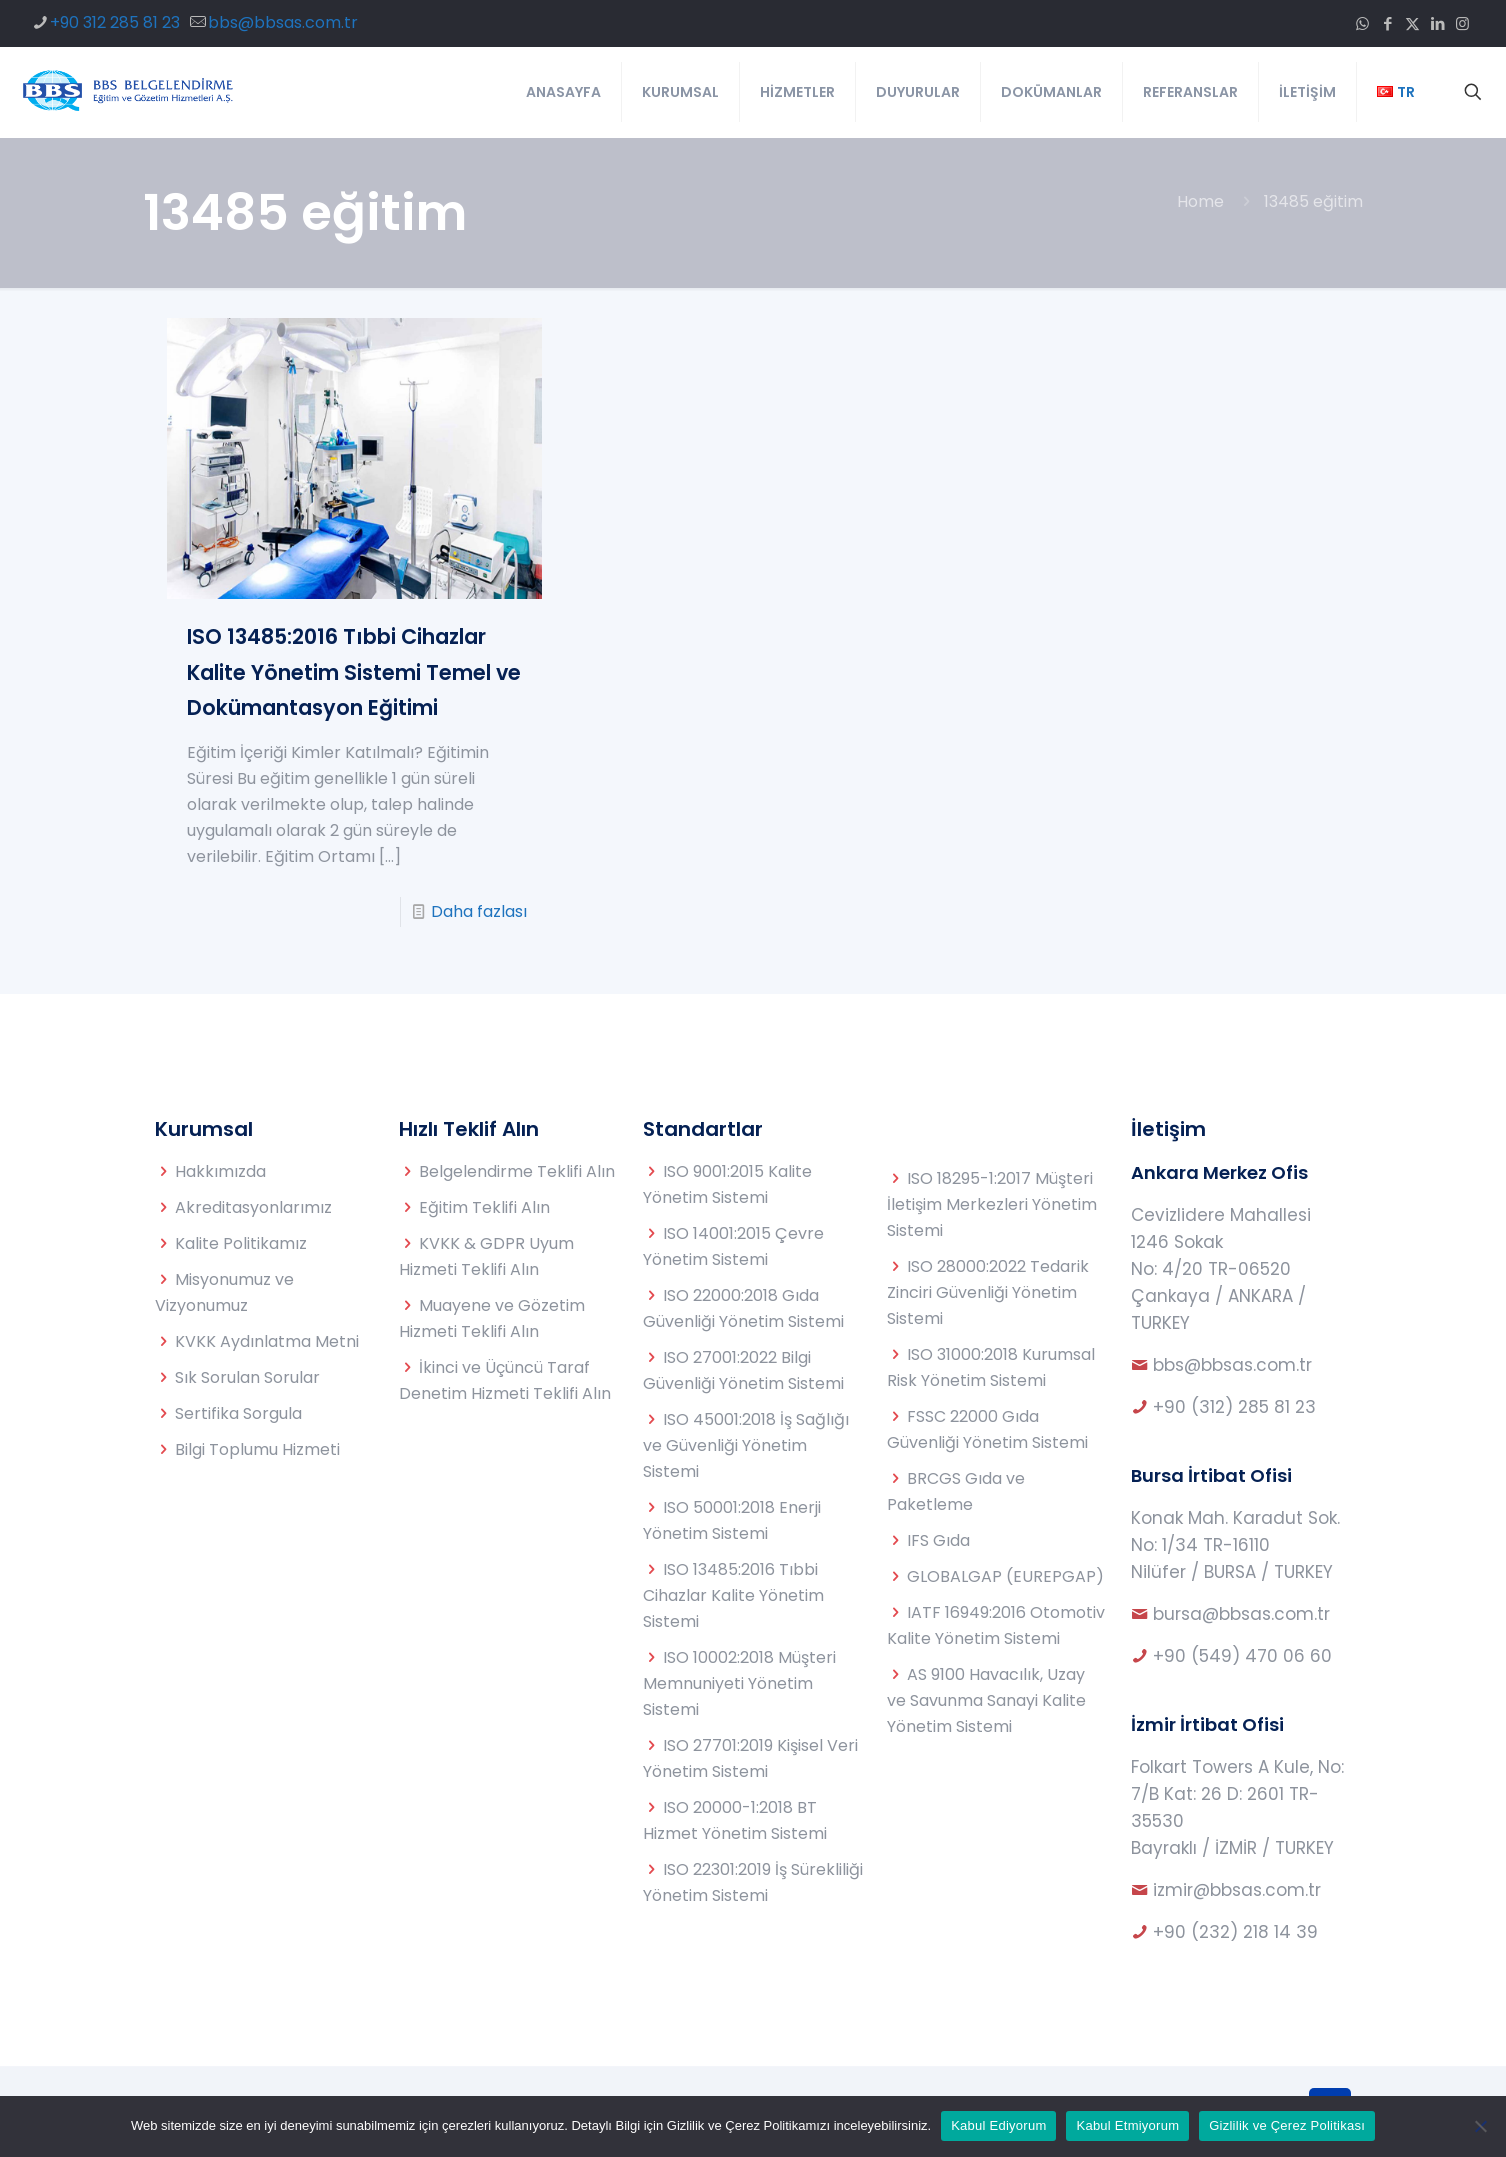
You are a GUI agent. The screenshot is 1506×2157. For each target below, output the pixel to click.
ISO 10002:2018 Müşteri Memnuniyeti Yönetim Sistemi (739, 1683)
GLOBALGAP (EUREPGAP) (1005, 1576)
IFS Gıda (938, 1540)
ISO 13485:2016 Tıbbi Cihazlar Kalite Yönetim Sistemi (733, 1595)
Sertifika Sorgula (238, 1413)
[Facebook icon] (1387, 23)
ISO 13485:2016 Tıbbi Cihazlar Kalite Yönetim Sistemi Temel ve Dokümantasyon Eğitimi (354, 672)
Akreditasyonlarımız (253, 1207)
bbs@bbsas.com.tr (1232, 1365)
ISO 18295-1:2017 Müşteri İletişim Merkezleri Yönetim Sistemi (992, 1204)
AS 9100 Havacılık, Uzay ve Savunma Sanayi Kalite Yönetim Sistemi (986, 1700)
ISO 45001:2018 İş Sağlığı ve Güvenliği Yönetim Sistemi (746, 1445)
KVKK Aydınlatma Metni (267, 1341)
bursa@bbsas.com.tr (1241, 1614)
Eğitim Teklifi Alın (484, 1207)
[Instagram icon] (1462, 23)
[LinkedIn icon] (1437, 23)
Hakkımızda (220, 1171)
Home (1200, 201)
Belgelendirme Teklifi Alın (517, 1171)
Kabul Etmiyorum (1127, 2125)
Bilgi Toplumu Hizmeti (257, 1449)
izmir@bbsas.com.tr (1237, 1890)
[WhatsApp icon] (1362, 23)
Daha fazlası (479, 911)
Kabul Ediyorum (998, 2125)
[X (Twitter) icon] (1412, 23)
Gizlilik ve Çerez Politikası (1287, 2125)
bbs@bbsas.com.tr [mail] (283, 22)
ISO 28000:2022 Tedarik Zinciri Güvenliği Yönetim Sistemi (988, 1292)
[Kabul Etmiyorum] (1481, 2126)
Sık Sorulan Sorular (247, 1377)
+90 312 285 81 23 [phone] (115, 22)
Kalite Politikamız (241, 1243)
